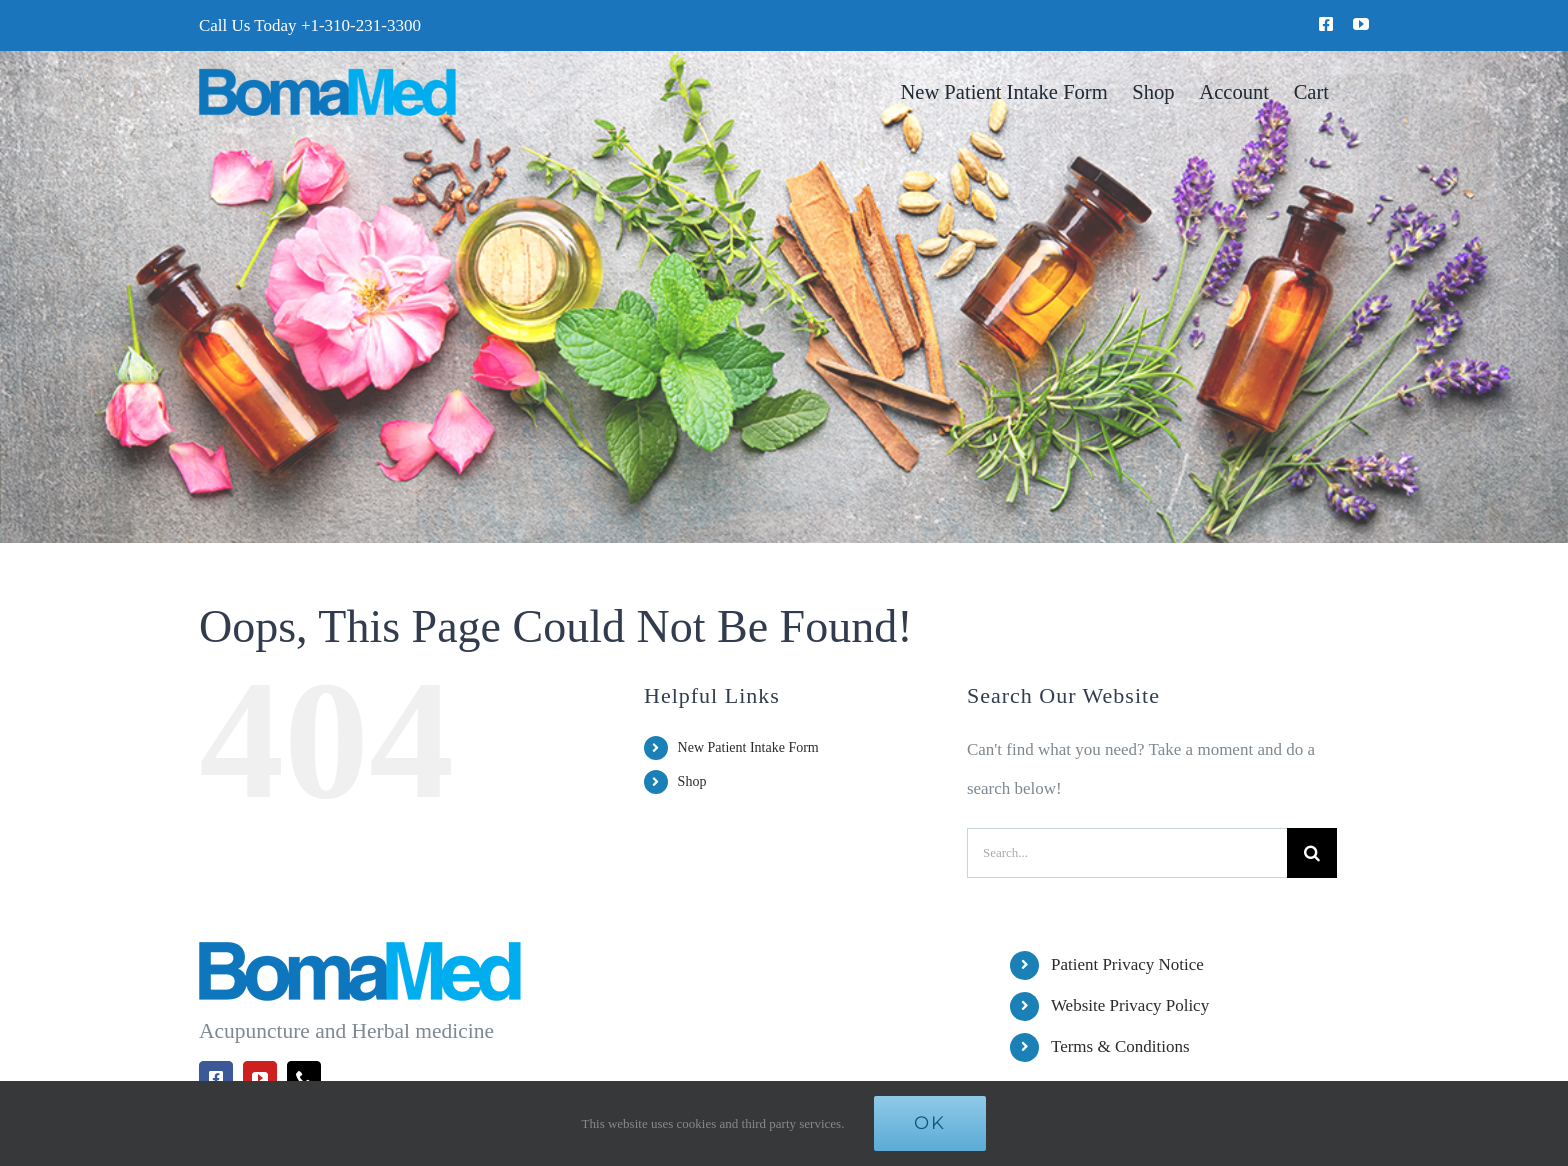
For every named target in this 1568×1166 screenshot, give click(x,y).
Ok (930, 1123)
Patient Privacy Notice (1127, 964)
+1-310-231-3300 (361, 25)
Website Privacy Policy (1130, 1005)
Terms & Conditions (1120, 1046)
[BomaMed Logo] (327, 76)
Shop (692, 781)
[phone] (304, 1078)
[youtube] (1361, 24)
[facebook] (1326, 24)
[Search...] (1127, 853)
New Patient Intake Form (748, 747)
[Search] (1312, 853)
